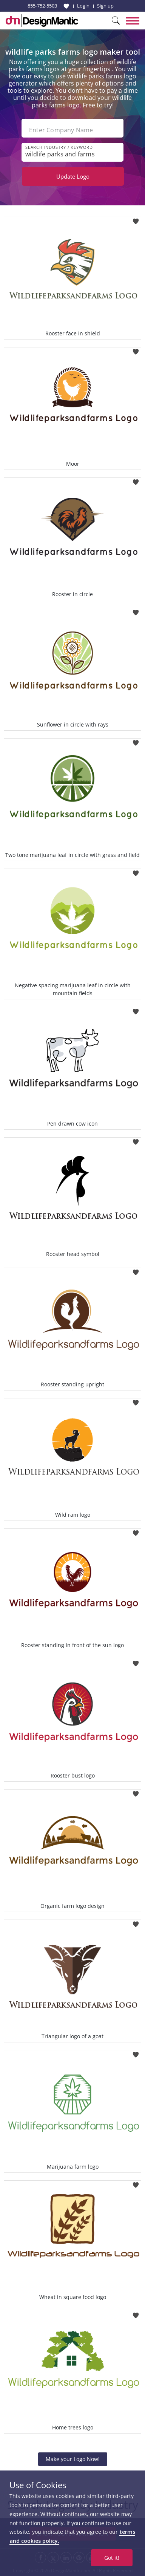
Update (72, 176)
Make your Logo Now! (73, 2459)
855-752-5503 (42, 5)
